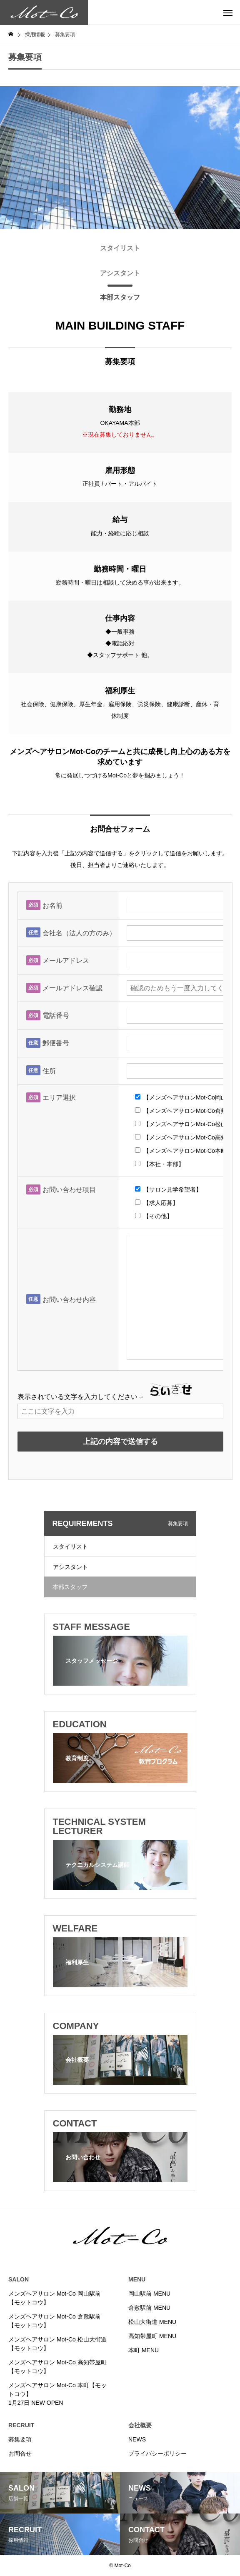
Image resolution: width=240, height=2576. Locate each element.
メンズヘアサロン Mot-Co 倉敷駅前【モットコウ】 (54, 2321)
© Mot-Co (120, 2566)
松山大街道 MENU (152, 2322)
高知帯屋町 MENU (152, 2336)
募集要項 (20, 2439)
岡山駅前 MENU (149, 2293)
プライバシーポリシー (157, 2453)
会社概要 (140, 2425)
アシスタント (70, 1567)
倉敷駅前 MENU (149, 2307)
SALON (18, 2279)
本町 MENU (143, 2350)
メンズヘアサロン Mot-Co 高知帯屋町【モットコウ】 (57, 2366)
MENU (136, 2279)
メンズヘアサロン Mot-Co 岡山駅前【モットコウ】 (54, 2298)
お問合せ (20, 2453)
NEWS (137, 2439)
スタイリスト (70, 1546)
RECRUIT (21, 2425)
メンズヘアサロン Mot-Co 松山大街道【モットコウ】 (57, 2343)
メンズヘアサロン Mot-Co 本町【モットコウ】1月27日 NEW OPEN (57, 2394)
